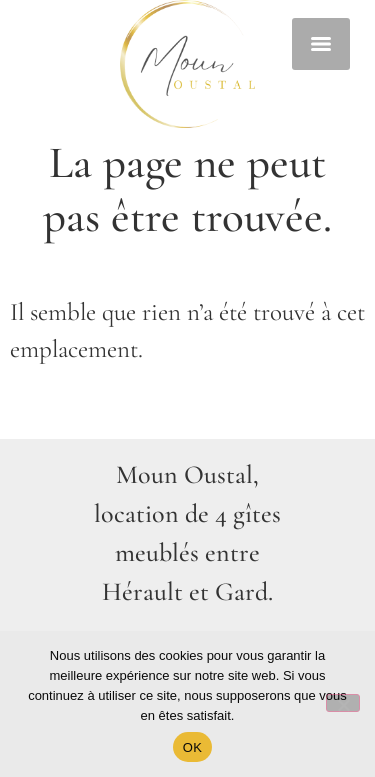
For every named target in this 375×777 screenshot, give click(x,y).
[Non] (343, 703)
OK (192, 747)
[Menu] (321, 44)
